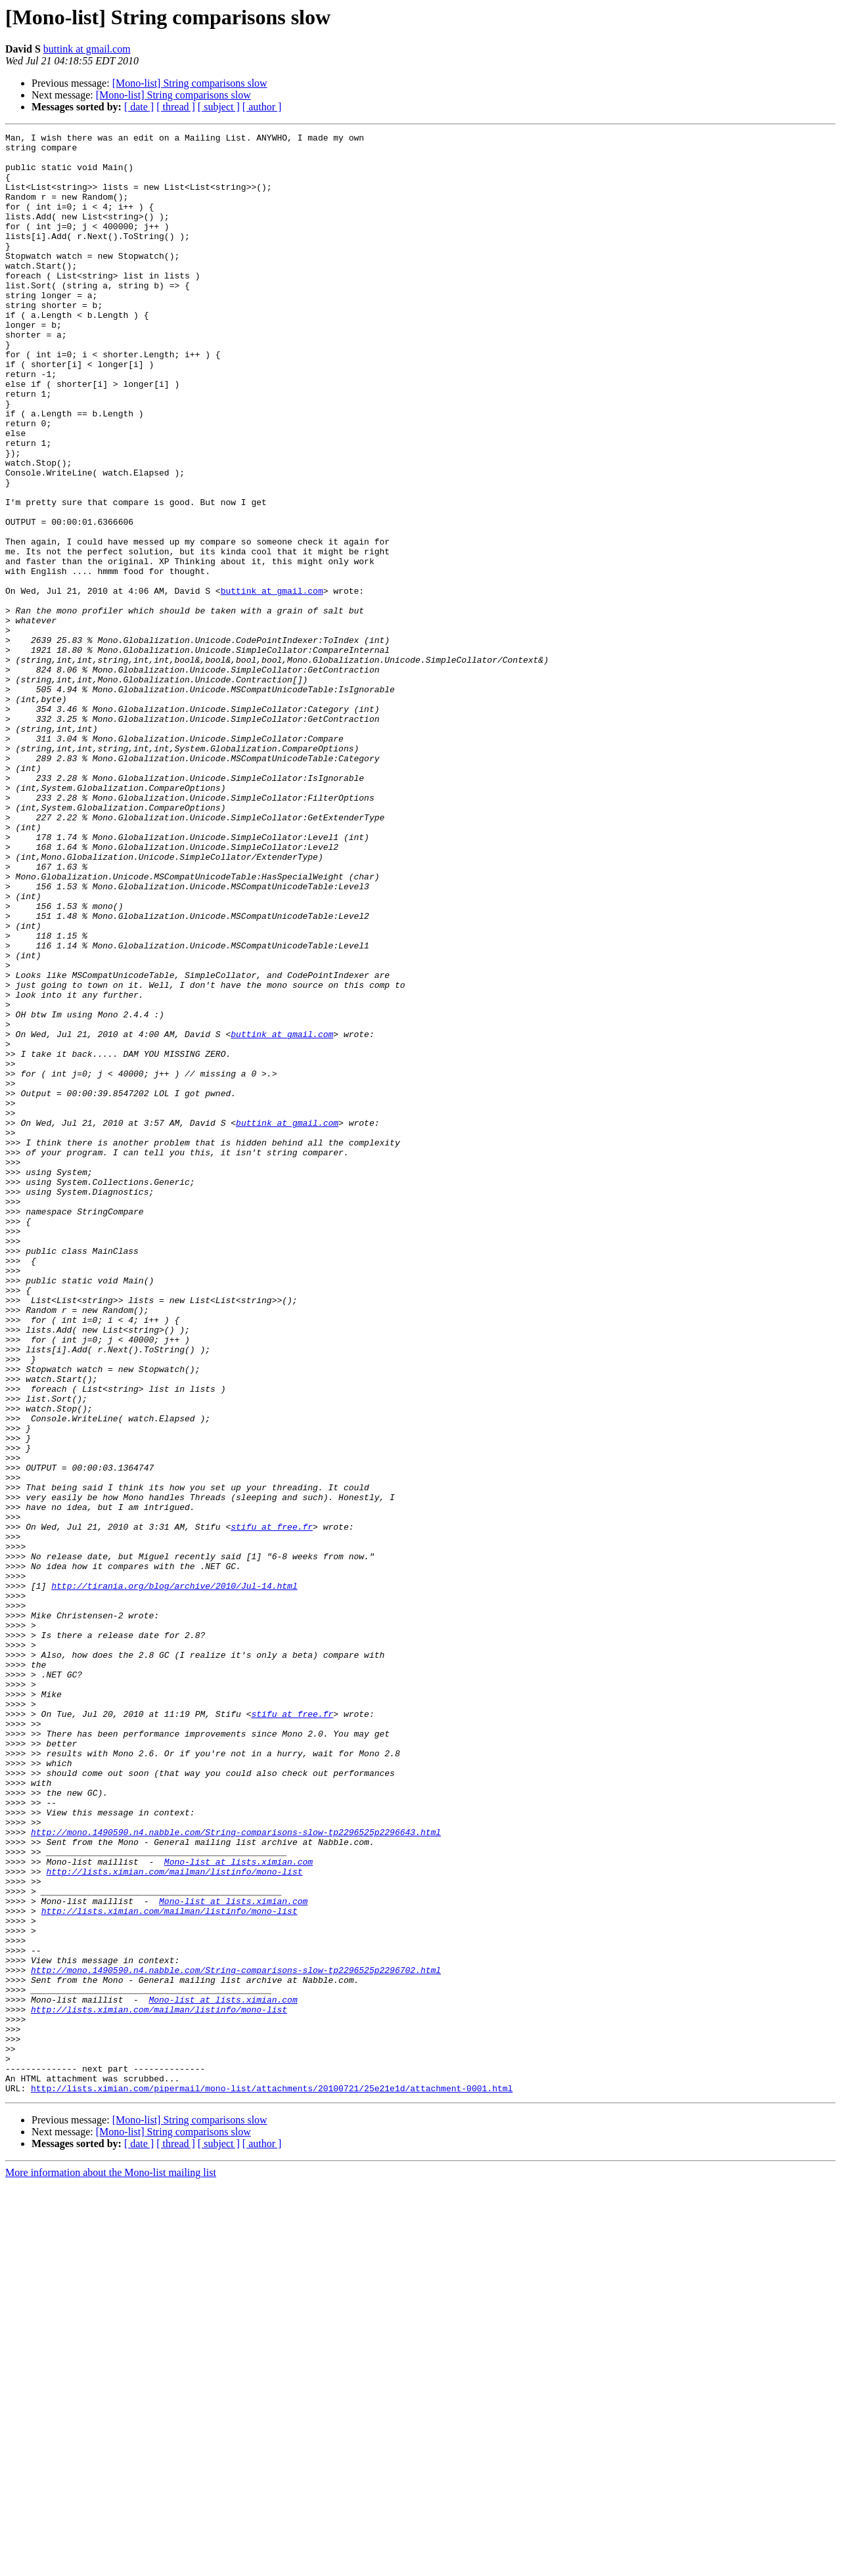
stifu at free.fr (272, 1806)
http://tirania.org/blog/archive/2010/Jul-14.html (174, 1877)
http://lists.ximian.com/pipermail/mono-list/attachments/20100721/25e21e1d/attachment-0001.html (271, 2480)
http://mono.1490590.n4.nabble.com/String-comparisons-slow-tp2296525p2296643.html (236, 2173)
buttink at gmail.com (87, 49)
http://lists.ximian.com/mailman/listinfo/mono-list (174, 2220)
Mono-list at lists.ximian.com (238, 2208)
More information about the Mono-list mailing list (110, 2564)
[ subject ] (219, 106)
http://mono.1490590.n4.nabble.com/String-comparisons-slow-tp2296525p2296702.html (236, 2338)
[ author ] (262, 106)
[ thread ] (175, 106)
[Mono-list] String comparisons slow (189, 83)
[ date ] (139, 106)
